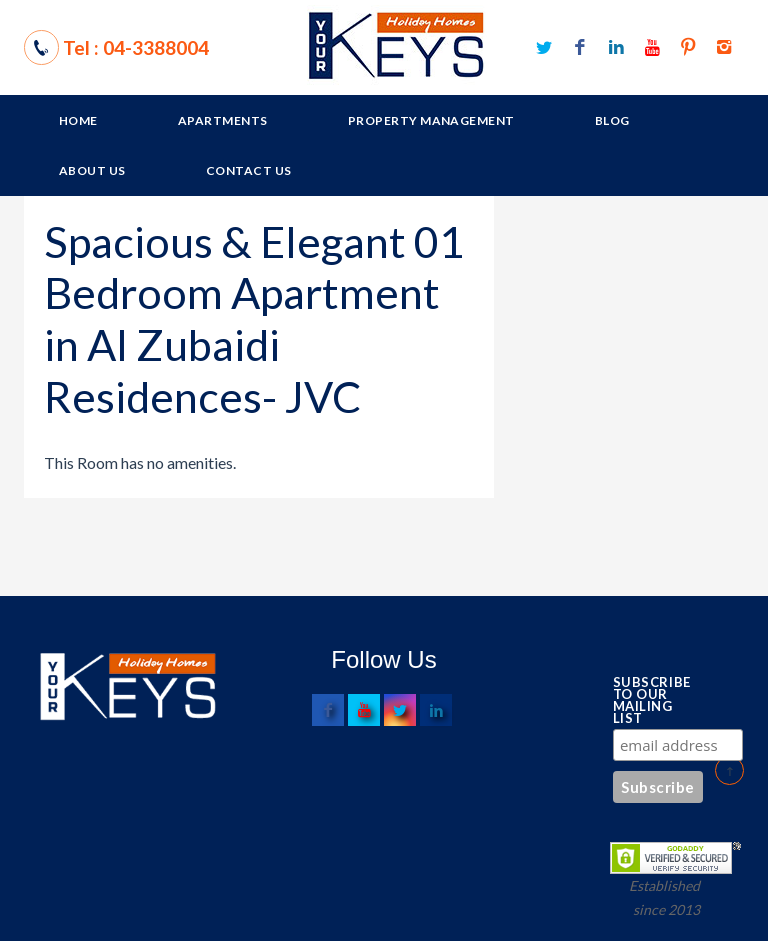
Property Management (431, 120)
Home (78, 120)
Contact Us (249, 170)
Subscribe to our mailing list (646, 700)
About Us (92, 170)
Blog (612, 120)
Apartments (223, 120)
